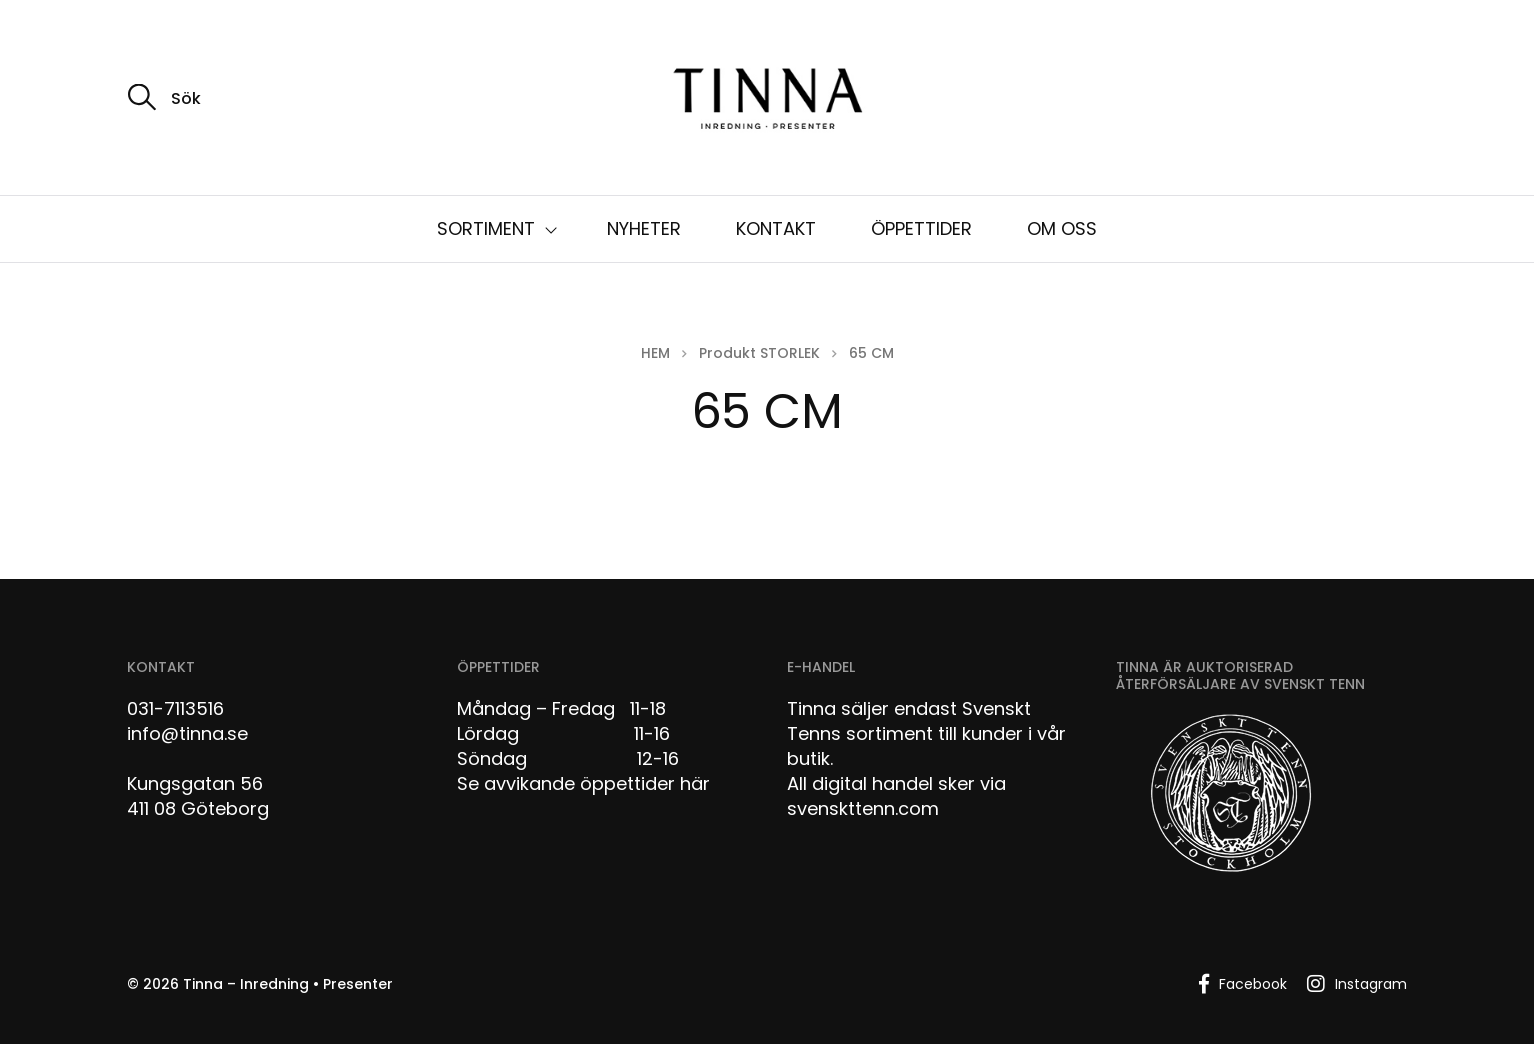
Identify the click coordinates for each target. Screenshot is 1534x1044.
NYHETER (644, 228)
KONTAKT (776, 228)
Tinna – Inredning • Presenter (288, 984)
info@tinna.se (187, 733)
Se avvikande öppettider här (583, 783)
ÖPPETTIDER (921, 228)
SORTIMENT (486, 228)
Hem (655, 353)
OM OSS (1062, 228)
